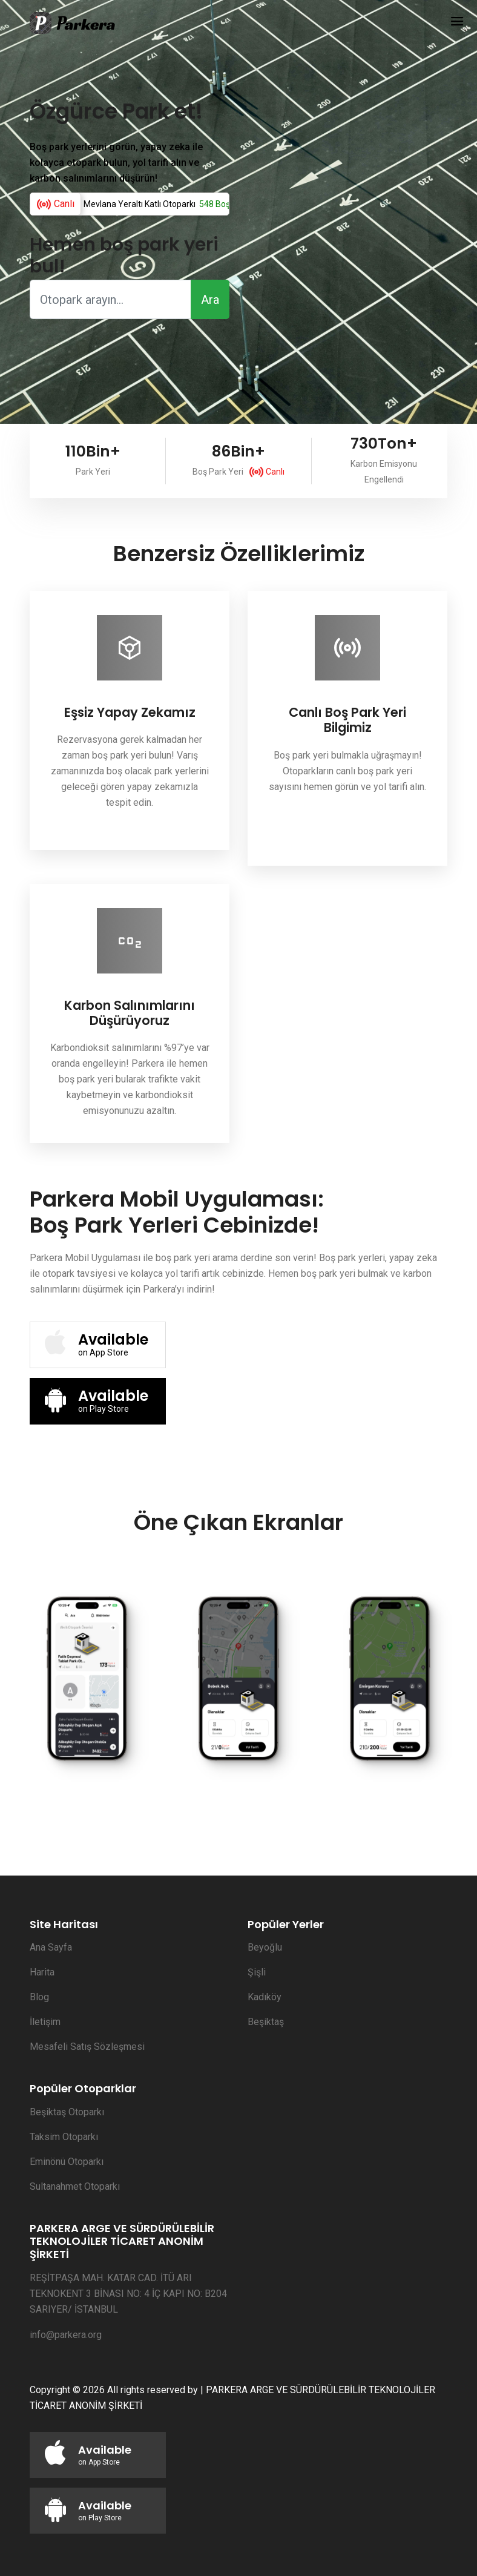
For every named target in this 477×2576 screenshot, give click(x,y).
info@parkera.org (66, 2334)
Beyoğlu (265, 1947)
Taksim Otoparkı (64, 2137)
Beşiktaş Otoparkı (67, 2112)
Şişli (257, 1972)
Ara (210, 299)
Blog (39, 1997)
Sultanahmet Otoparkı (75, 2186)
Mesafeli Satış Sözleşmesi (87, 2046)
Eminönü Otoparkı (67, 2161)
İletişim (45, 2022)
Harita (42, 1972)
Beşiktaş (266, 2022)
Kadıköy (264, 1997)
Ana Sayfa (51, 1947)
